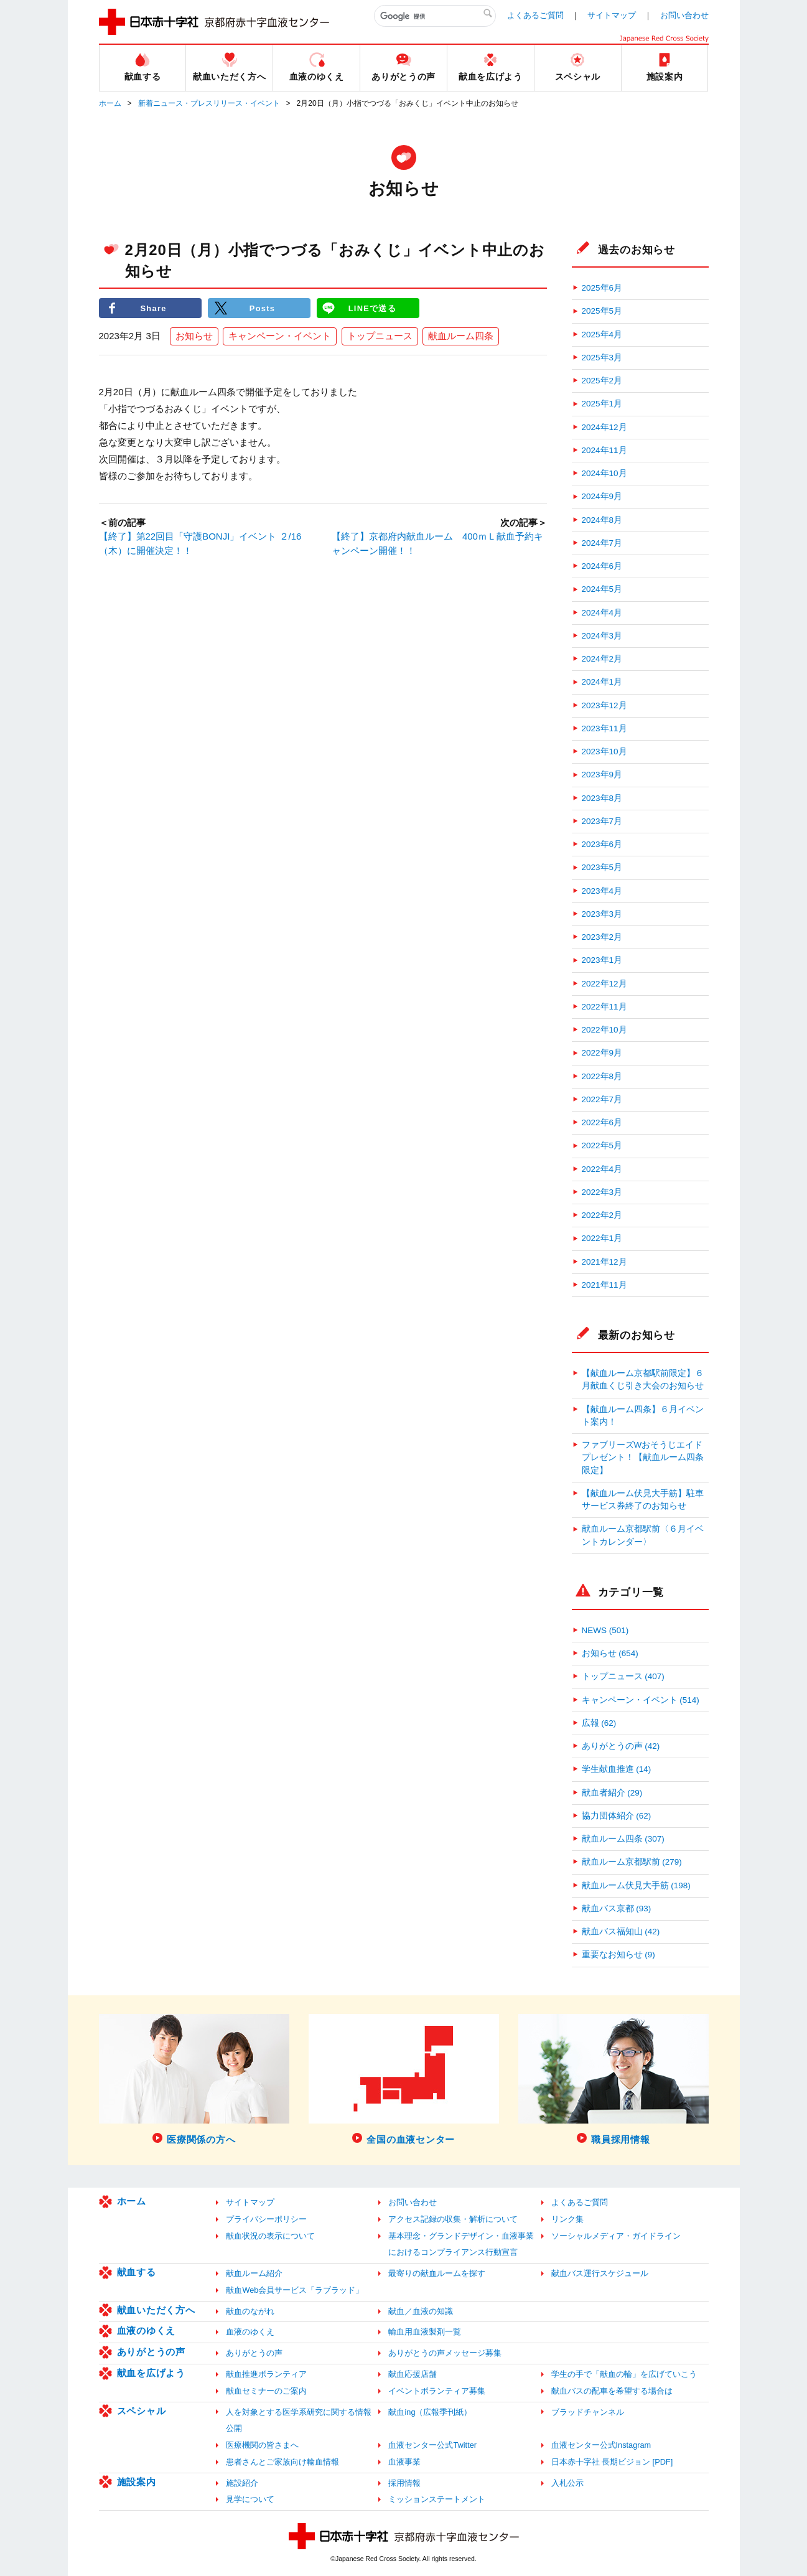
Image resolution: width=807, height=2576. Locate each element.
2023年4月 (602, 891)
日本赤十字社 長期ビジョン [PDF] (612, 2461)
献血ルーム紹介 (254, 2273)
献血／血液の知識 (420, 2311)
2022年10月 (604, 1029)
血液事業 (404, 2461)
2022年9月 (602, 1052)
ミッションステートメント (436, 2499)
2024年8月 (602, 520)
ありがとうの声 (151, 2351)
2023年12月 (604, 705)
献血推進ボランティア (266, 2374)
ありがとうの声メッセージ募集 (444, 2353)
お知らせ (194, 336)
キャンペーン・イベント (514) (640, 1700)
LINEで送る (372, 307)
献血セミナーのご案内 (266, 2391)
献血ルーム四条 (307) (623, 1838)
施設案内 (136, 2481)
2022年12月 (604, 983)
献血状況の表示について (270, 2236)
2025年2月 (602, 380)
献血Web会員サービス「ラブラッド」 (294, 2290)
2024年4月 (602, 612)
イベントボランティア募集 (436, 2391)
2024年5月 (602, 589)
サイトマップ (611, 15)
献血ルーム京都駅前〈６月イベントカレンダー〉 (643, 1535)
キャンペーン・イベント (279, 336)
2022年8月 (602, 1076)
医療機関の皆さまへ (262, 2445)
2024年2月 (602, 658)
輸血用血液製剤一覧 (424, 2331)
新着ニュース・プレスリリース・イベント (209, 103)
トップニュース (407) (623, 1676)
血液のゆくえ (146, 2330)
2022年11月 (604, 1006)
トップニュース (380, 336)
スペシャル (141, 2410)
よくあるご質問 (535, 15)
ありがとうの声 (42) (621, 1746)
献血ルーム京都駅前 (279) (632, 1861)
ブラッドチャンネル (587, 2412)
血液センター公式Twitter (432, 2445)
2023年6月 (602, 844)
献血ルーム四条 (460, 336)
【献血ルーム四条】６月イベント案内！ (643, 1415)
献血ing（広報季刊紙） (430, 2412)
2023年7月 (602, 821)
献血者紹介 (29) (612, 1792)
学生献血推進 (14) (616, 1769)
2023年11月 (604, 728)
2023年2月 (602, 937)
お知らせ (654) (610, 1653)
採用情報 (404, 2483)
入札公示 (567, 2483)
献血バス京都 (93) (616, 1908)
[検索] (435, 16)
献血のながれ (250, 2311)
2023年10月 (604, 751)
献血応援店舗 (412, 2374)
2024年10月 (604, 473)
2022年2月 (602, 1215)
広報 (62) (599, 1723)
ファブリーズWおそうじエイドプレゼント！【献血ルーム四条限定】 (643, 1457)
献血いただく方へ (156, 2310)
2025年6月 (602, 288)
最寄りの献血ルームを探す (436, 2273)
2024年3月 (602, 635)
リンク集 (567, 2219)
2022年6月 (602, 1122)
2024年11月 (604, 450)
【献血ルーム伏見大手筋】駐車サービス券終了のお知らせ (643, 1499)
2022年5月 (602, 1145)
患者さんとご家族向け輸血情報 (282, 2461)
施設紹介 (242, 2483)
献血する (136, 2272)
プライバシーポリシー (266, 2219)
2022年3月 (602, 1192)
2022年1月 (602, 1238)
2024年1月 (602, 681)
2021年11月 (604, 1285)
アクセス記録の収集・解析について (453, 2219)
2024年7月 (602, 543)
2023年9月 (602, 774)
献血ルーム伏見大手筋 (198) (636, 1885)
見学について (250, 2499)
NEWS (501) (605, 1630)
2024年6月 (602, 566)
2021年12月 (604, 1262)
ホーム (110, 103)
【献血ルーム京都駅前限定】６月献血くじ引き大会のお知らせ (643, 1379)
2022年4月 (602, 1169)
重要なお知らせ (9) (618, 1954)
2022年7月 (602, 1099)
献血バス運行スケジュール (599, 2273)
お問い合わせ (684, 15)
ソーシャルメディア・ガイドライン (616, 2236)
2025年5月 (602, 311)
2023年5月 (602, 867)
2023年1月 (602, 960)
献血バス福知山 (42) (621, 1931)
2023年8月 (602, 798)
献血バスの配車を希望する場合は (612, 2391)
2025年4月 (602, 334)
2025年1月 (602, 403)
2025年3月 (602, 357)
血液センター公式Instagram (601, 2445)
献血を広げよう (151, 2373)
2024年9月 (602, 496)
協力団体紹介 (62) (616, 1815)
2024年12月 (604, 427)
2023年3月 (602, 914)
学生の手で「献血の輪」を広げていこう (624, 2374)
